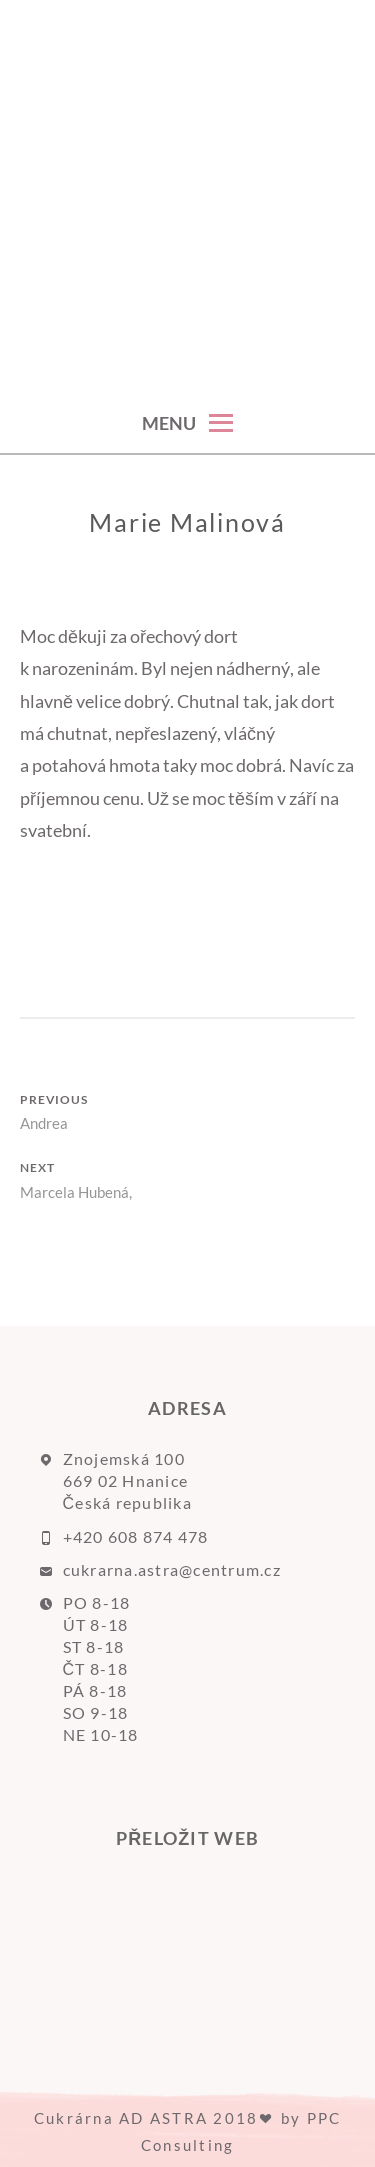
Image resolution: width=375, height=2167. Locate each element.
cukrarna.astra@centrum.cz (172, 1569)
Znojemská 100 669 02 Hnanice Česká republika (127, 1480)
